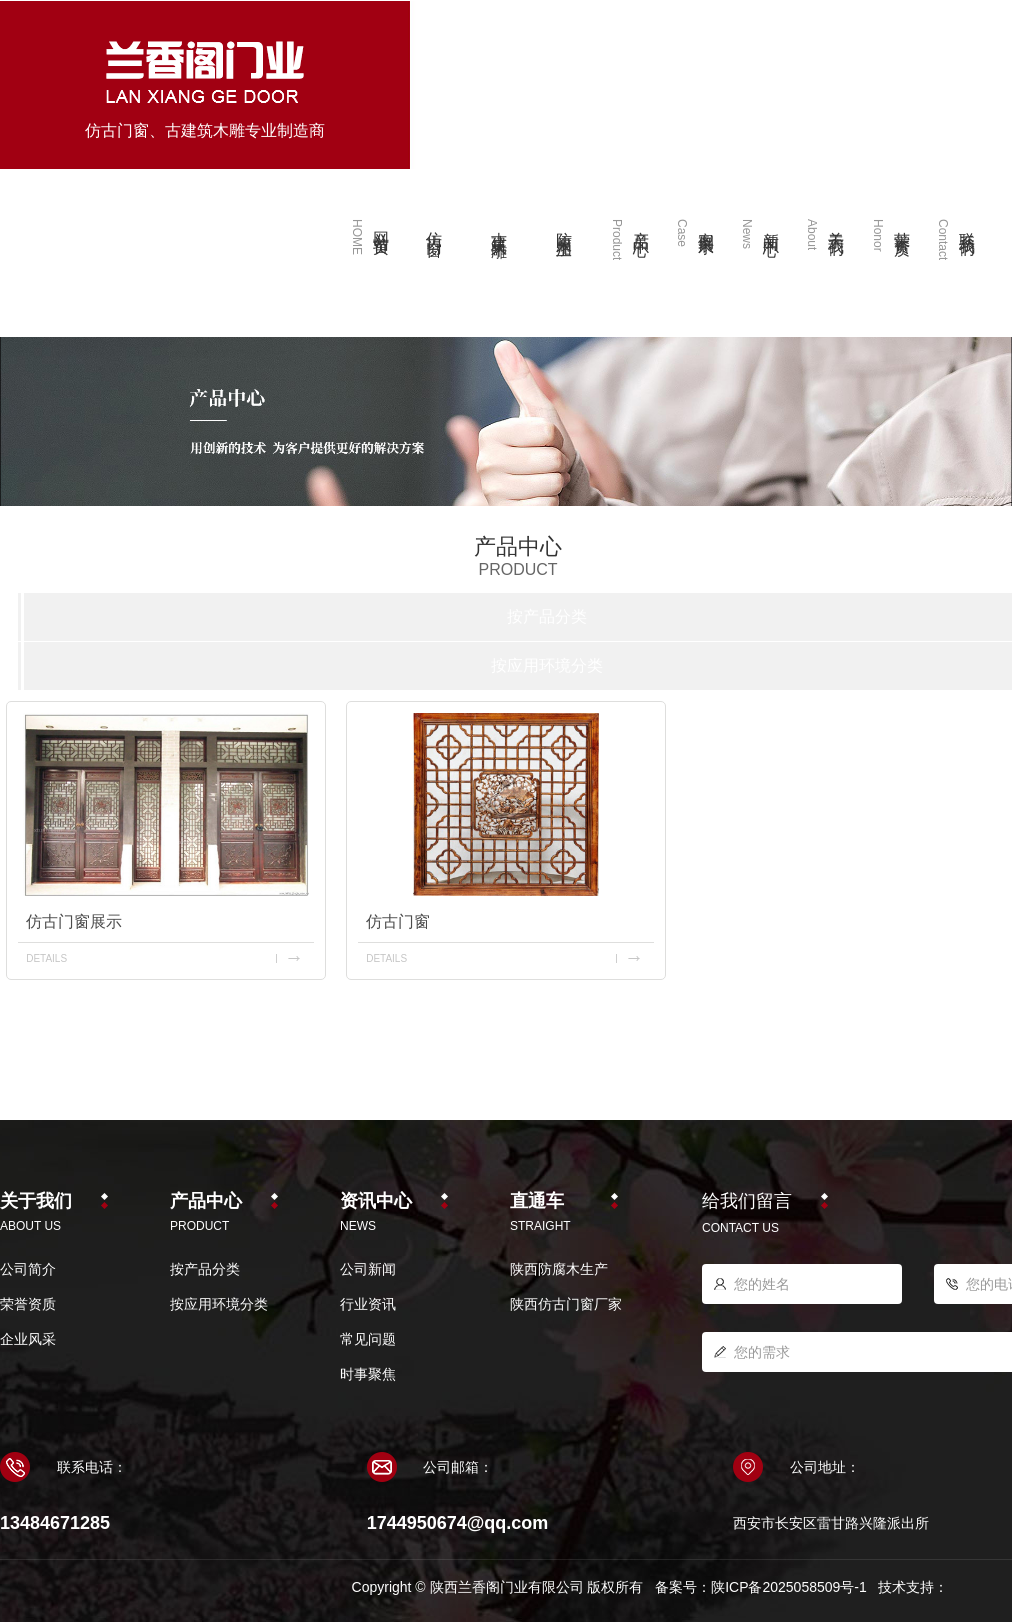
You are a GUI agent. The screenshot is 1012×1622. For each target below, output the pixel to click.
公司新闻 (368, 1269)
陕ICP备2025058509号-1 (789, 1587)
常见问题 (368, 1339)
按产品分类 (547, 616)
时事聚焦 (368, 1374)
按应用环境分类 (547, 665)
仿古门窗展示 (74, 921)
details (46, 958)
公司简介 (28, 1269)
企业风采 (28, 1339)
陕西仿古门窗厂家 (566, 1304)
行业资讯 (368, 1304)
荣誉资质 (28, 1304)
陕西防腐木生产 (559, 1269)
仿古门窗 (398, 921)
